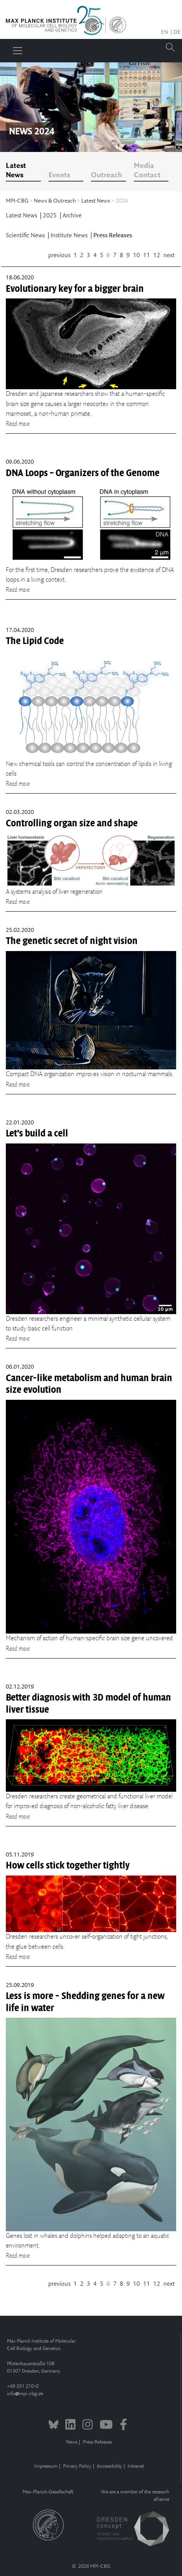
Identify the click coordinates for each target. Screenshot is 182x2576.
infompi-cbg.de (25, 2393)
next (169, 255)
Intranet (136, 2466)
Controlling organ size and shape (72, 823)
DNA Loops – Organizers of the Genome (82, 473)
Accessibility (109, 2466)
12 (156, 255)
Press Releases (112, 235)
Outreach (106, 175)
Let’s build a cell (37, 1133)
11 (146, 255)
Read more (18, 423)
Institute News (70, 235)
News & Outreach (55, 201)
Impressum (46, 2466)
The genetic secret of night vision (72, 941)
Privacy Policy (77, 2466)
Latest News (16, 170)
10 (136, 255)
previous (59, 255)
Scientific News (26, 235)
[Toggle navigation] (17, 50)
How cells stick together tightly (68, 1865)
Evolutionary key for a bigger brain (75, 289)
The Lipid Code (35, 641)
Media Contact (147, 170)
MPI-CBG (17, 201)
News (71, 2442)
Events (59, 175)
